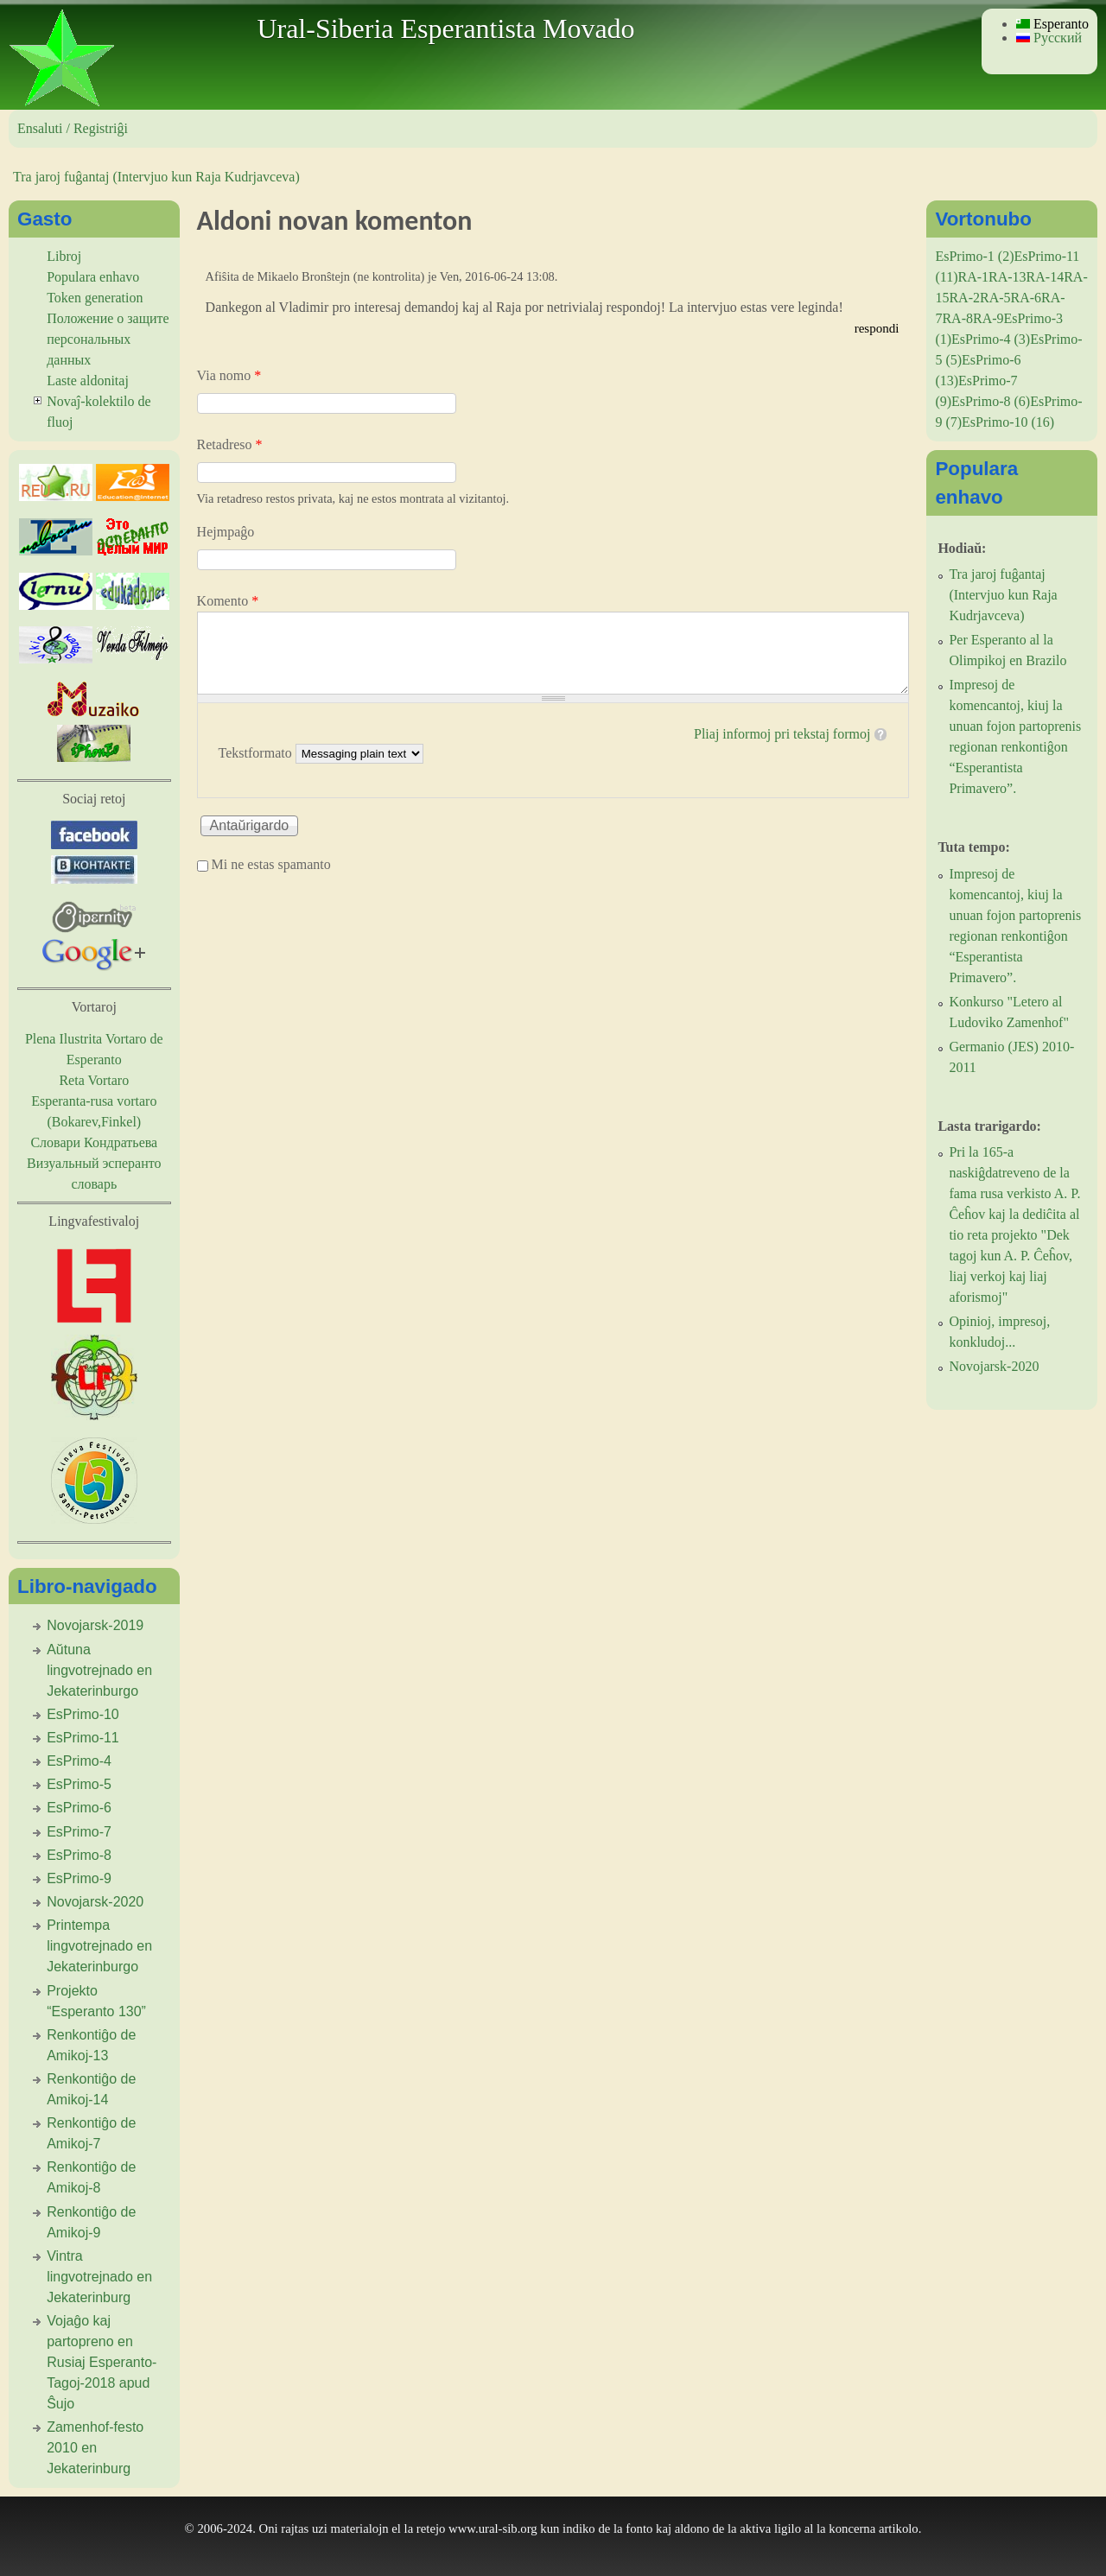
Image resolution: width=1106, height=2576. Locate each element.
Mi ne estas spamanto (271, 864)
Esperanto (1052, 23)
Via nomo (229, 375)
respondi (877, 328)
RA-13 (1007, 277)
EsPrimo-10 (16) (1008, 422)
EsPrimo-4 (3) (990, 339)
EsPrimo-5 (79, 1784)
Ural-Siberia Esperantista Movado (445, 28)
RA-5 (995, 297)
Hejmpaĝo (226, 531)
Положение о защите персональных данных (108, 339)
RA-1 (972, 277)
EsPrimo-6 (79, 1807)
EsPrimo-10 (83, 1714)
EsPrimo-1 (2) (974, 256)
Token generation (95, 297)
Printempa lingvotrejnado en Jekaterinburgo (99, 1946)
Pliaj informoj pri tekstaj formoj (782, 733)
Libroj (64, 256)
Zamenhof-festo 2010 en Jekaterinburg (95, 2448)
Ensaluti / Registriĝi (72, 128)
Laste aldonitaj (88, 380)
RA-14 (1046, 277)
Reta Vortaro (94, 1080)
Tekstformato (257, 753)
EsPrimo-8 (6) (990, 401)
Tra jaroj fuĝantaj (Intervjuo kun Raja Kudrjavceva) (156, 176)
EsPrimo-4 (79, 1761)
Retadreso (230, 444)
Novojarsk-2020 (95, 1901)
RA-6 (1026, 297)
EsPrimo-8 (79, 1855)
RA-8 (957, 318)
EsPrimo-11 (83, 1737)
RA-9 (988, 318)
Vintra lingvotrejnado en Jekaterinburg (99, 2277)
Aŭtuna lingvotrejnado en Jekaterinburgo (99, 1670)
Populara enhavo (93, 277)
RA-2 (964, 297)
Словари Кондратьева (93, 1142)
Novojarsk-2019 (95, 1625)
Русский (1049, 37)
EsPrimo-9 (79, 1878)
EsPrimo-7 (79, 1831)
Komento (228, 600)
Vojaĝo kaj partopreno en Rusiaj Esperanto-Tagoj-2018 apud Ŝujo (101, 2362)
